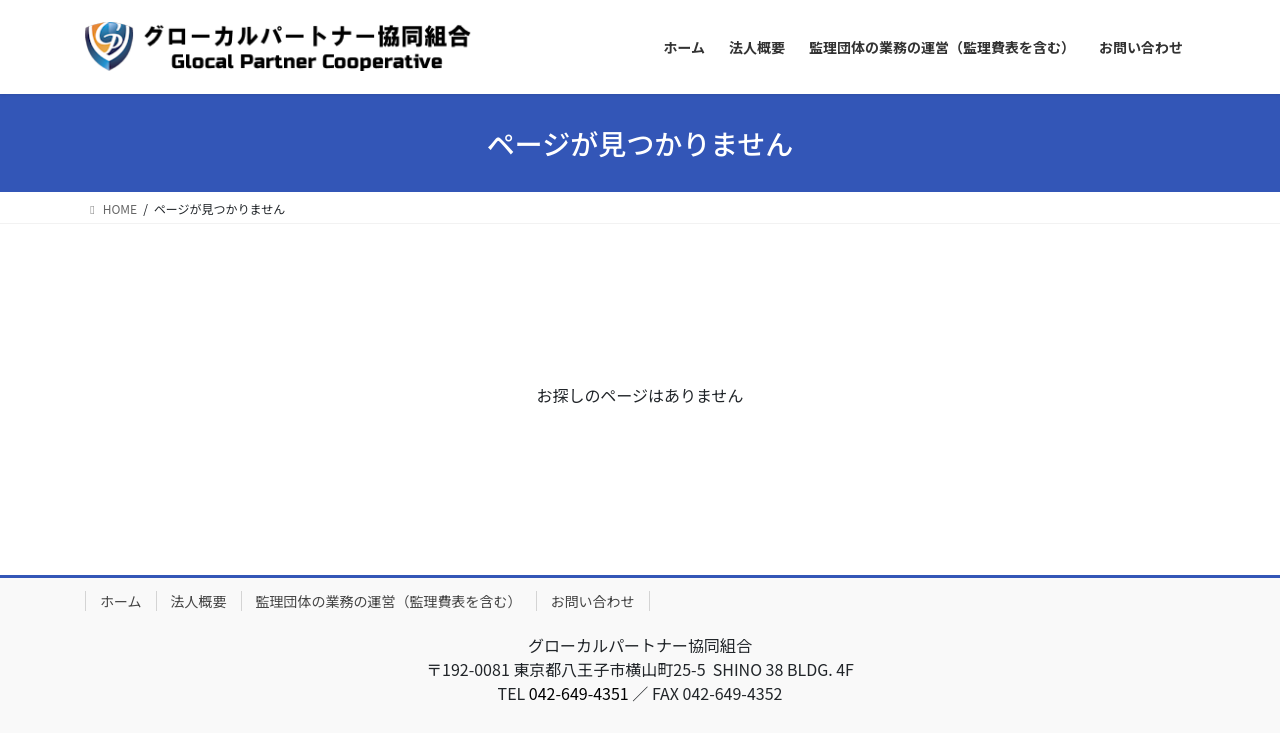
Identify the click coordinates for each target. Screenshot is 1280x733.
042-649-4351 (579, 693)
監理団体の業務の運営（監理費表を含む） (389, 601)
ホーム (121, 601)
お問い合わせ (593, 601)
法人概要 (199, 601)
